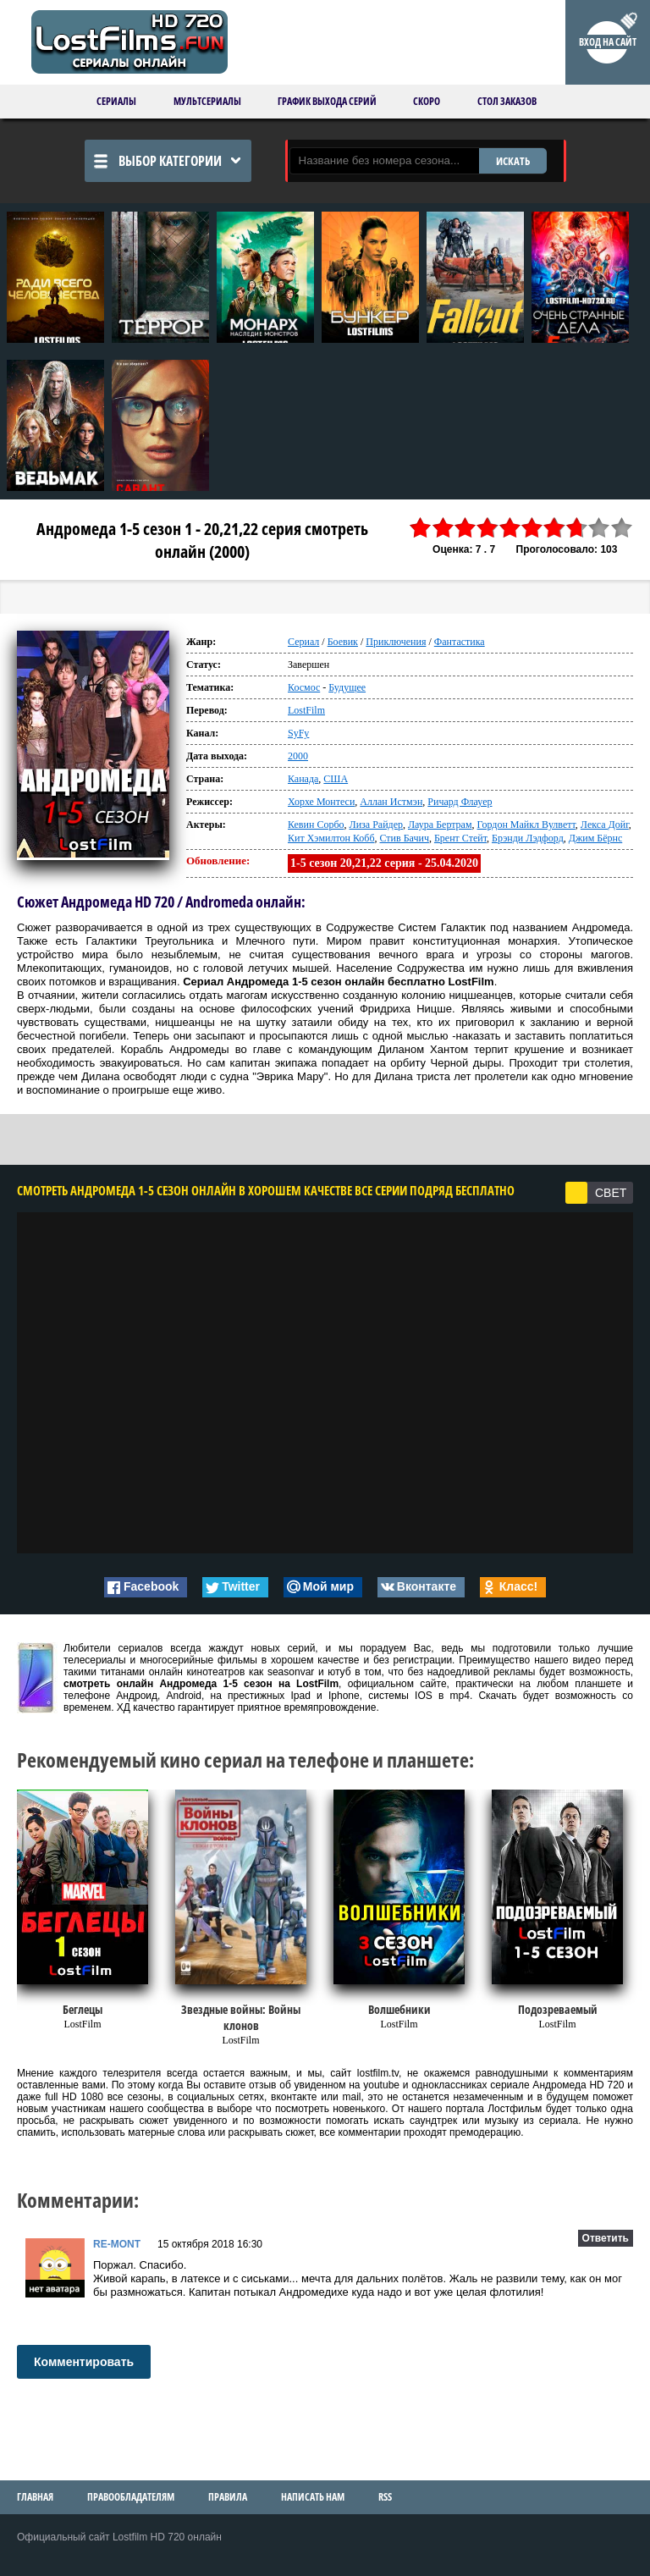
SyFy (298, 733)
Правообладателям (130, 2497)
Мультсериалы (207, 101)
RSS (385, 2497)
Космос (304, 687)
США (335, 779)
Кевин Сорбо (316, 824)
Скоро (426, 101)
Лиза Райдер (376, 824)
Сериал (303, 642)
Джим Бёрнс (595, 838)
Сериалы (116, 101)
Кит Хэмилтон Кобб (331, 838)
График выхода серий (327, 101)
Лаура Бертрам (440, 824)
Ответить (605, 2238)
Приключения (396, 642)
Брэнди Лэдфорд (528, 838)
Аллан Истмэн (391, 802)
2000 (298, 756)
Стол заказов (507, 101)
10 (622, 527)
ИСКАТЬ (513, 160)
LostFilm (306, 710)
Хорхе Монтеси (321, 802)
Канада (303, 779)
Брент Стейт (460, 838)
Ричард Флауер (459, 802)
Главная (35, 2497)
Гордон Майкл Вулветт (526, 824)
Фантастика (459, 642)
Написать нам (312, 2497)
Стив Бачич (404, 838)
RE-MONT (116, 2244)
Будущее (347, 687)
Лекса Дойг (605, 824)
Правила (227, 2497)
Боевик (343, 642)
